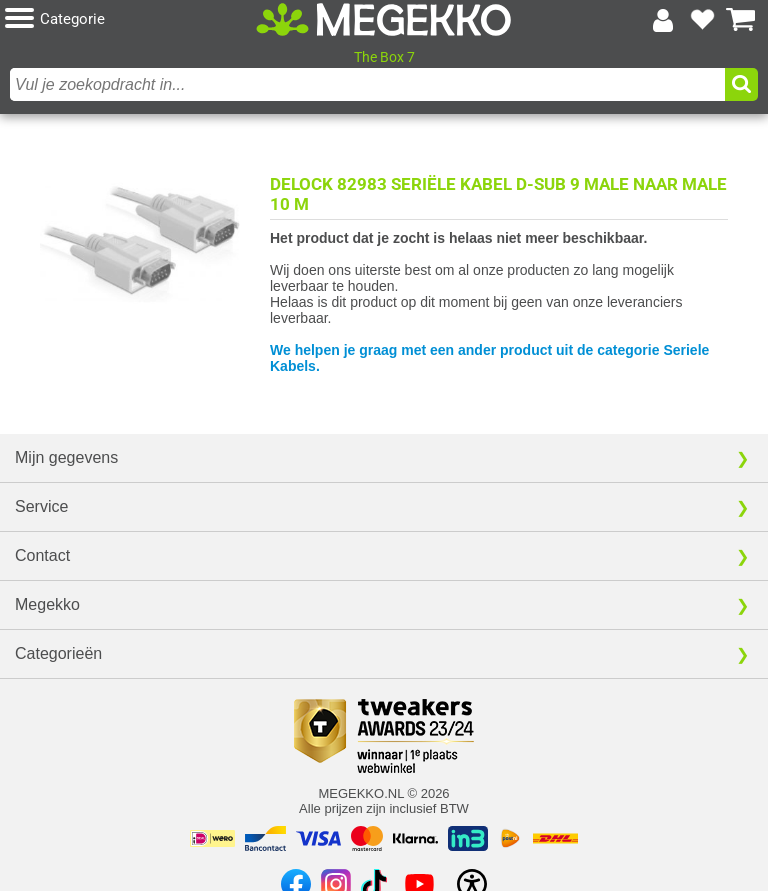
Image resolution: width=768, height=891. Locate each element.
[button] (130, 19)
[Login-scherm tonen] (663, 20)
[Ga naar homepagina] (384, 20)
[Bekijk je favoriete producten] (702, 20)
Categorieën (58, 653)
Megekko (47, 604)
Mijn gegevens (66, 457)
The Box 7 (384, 57)
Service (41, 506)
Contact (42, 555)
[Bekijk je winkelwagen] (741, 20)
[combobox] (367, 84)
